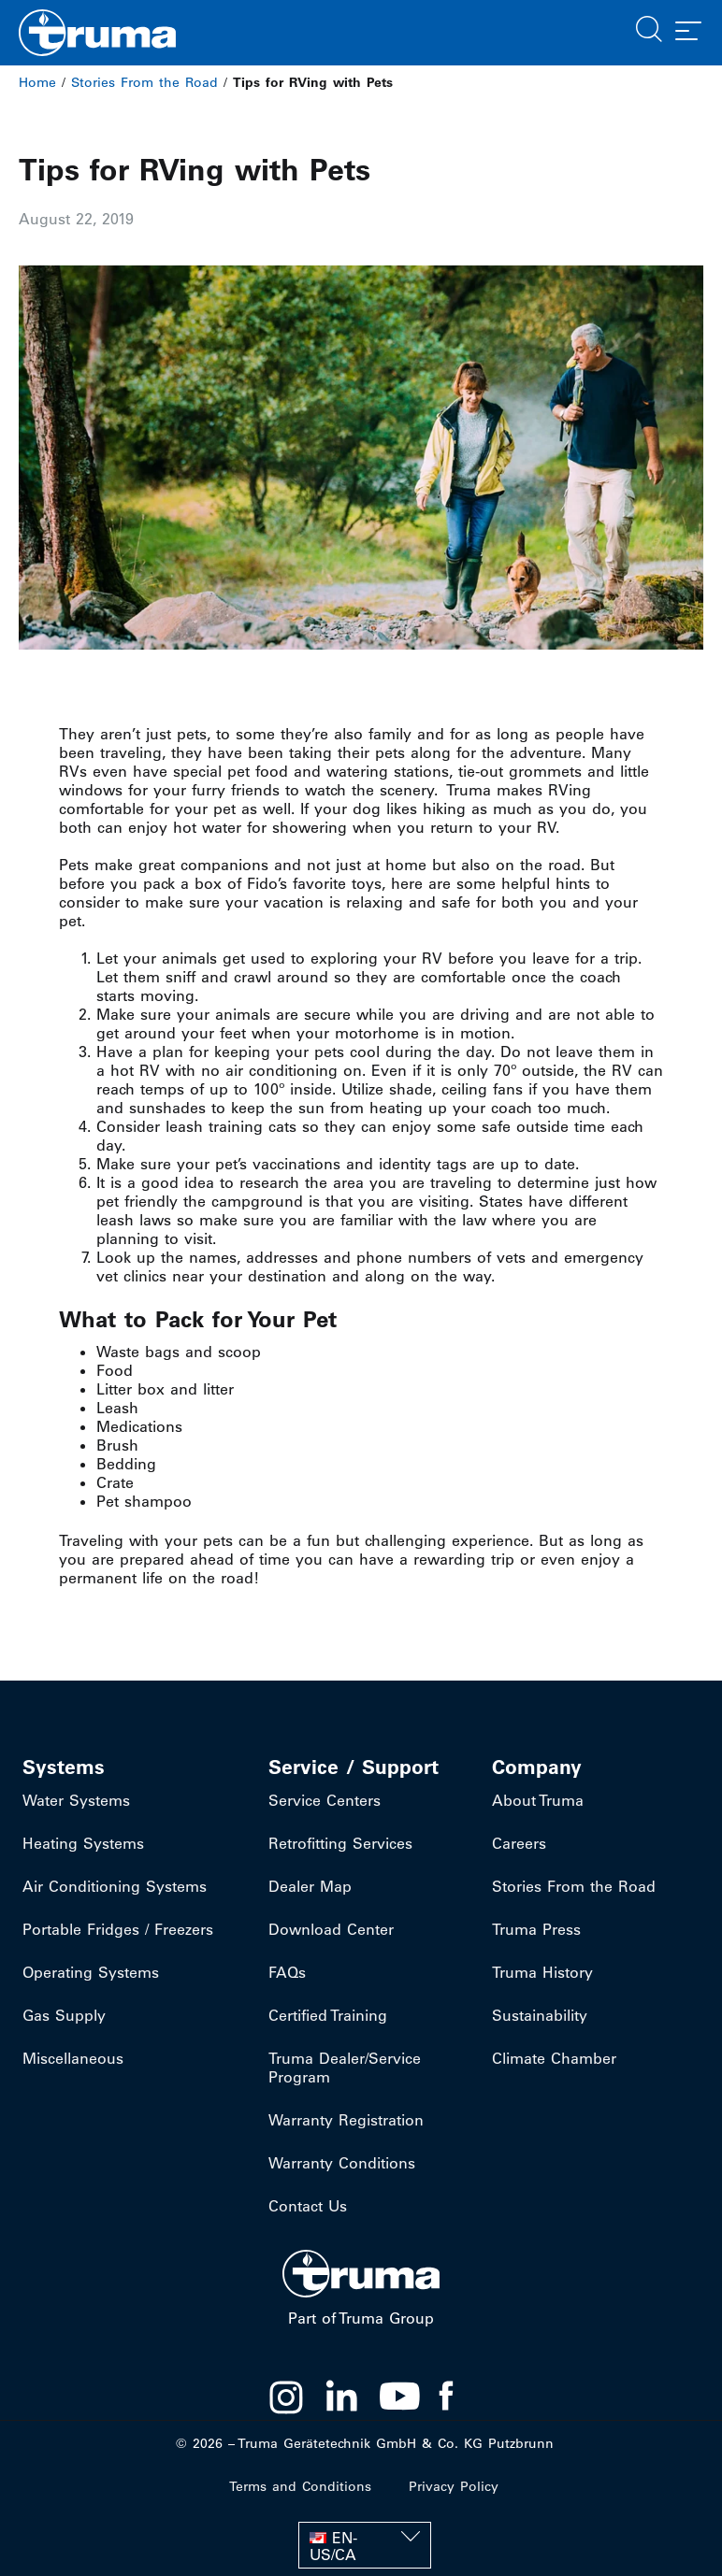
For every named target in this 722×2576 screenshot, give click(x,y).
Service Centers (324, 1800)
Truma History (542, 1972)
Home (37, 82)
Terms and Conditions (300, 2486)
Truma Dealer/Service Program (344, 2067)
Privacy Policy (453, 2486)
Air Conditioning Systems (114, 1886)
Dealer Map (310, 1886)
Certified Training (327, 2015)
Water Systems (76, 1800)
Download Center (331, 1929)
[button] (649, 27)
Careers (519, 1843)
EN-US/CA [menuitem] (333, 2546)
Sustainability (539, 2015)
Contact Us (307, 2206)
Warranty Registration (346, 2120)
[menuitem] (364, 2545)
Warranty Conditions (341, 2163)
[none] (364, 2545)
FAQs (287, 1972)
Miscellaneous (72, 2058)
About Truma (538, 1800)
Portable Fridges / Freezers (117, 1929)
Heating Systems (83, 1843)
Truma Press (536, 1929)
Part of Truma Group (361, 2318)
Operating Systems (90, 1972)
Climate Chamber (554, 2058)
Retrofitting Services (340, 1843)
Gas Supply (64, 2015)
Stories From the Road (144, 82)
